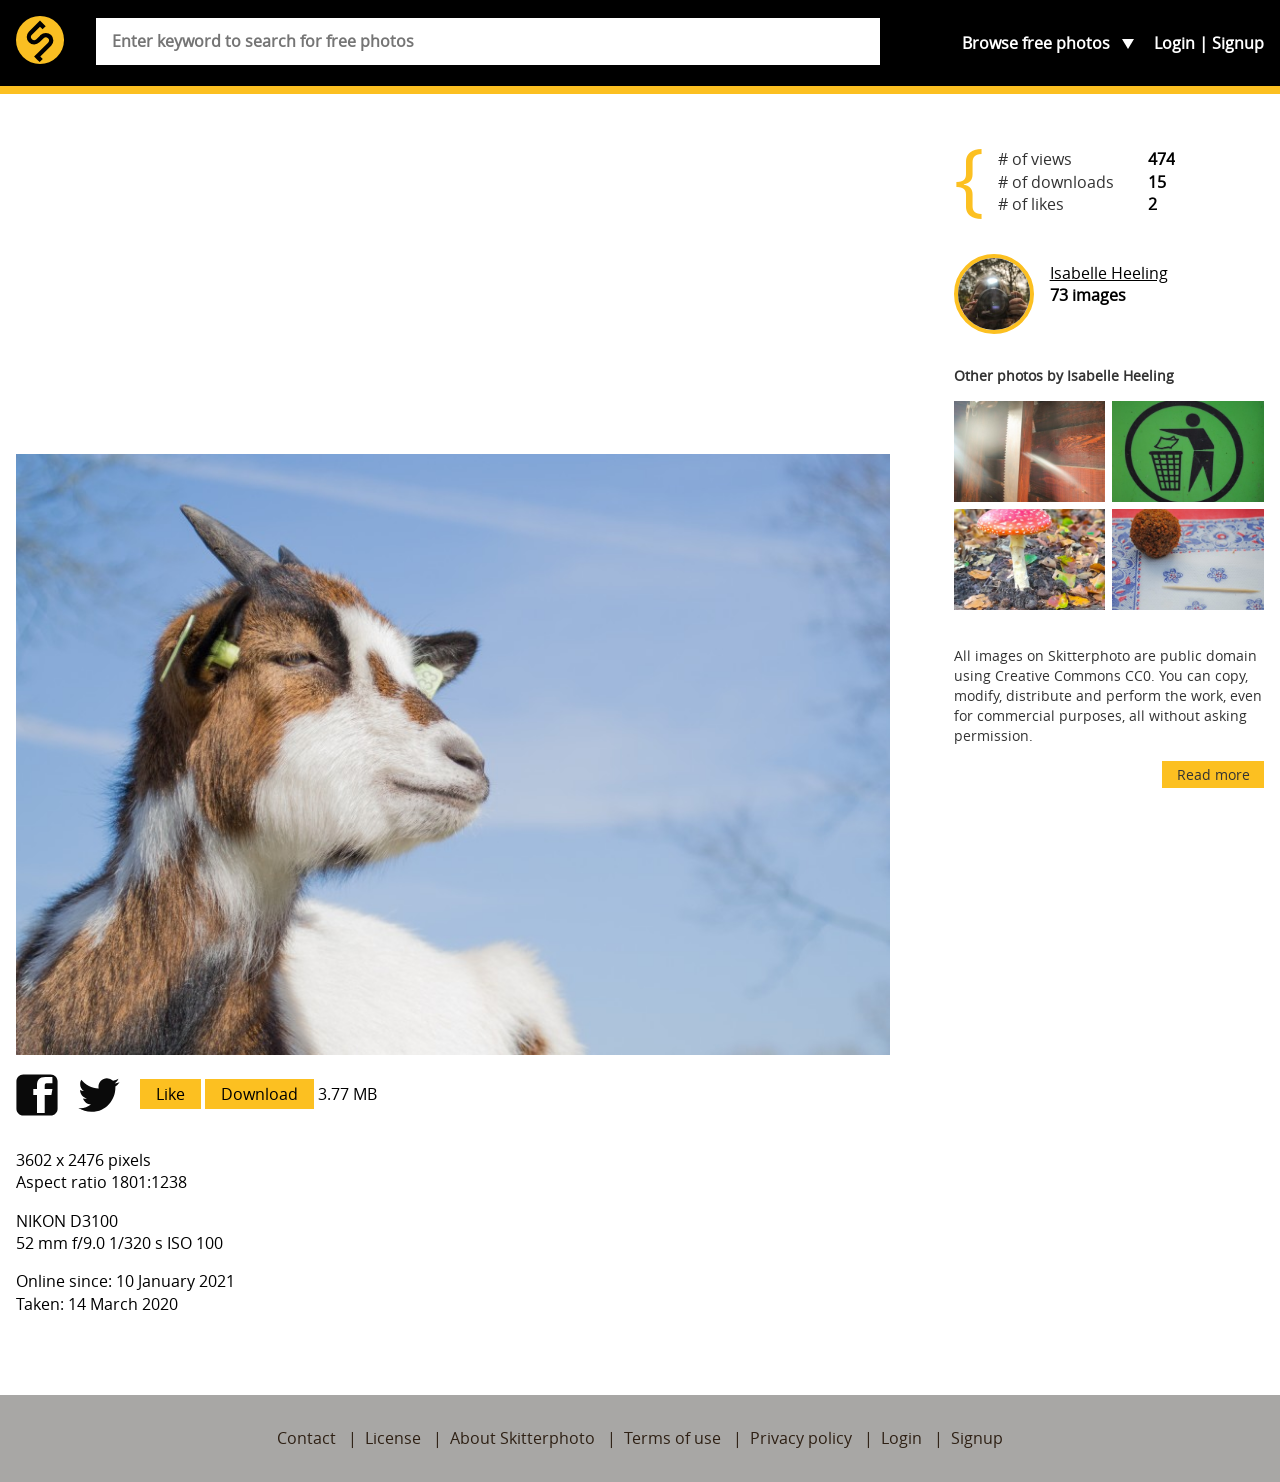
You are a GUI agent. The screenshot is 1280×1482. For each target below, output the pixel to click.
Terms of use (672, 1438)
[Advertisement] (453, 282)
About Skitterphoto (522, 1438)
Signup (1238, 43)
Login (1174, 43)
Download (259, 1094)
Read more (1213, 774)
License (393, 1438)
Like (170, 1094)
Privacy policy (801, 1438)
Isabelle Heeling (1109, 273)
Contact (306, 1438)
